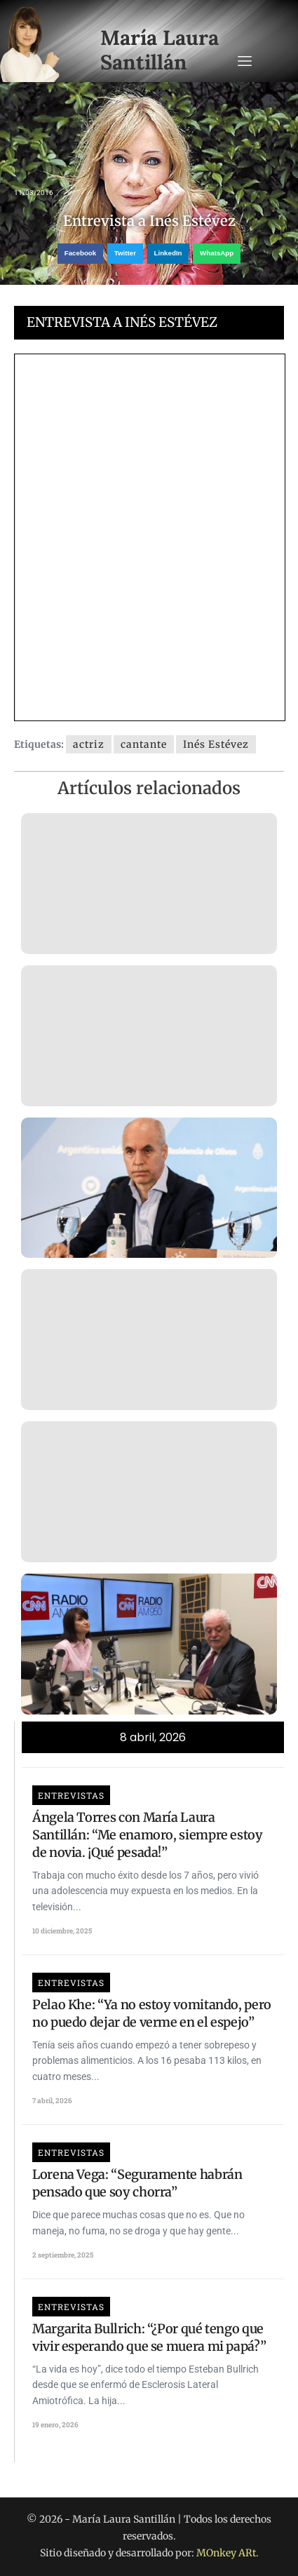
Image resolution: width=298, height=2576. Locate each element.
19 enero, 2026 (55, 2424)
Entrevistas (71, 1795)
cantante (144, 744)
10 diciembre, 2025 (62, 1931)
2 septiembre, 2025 (62, 2255)
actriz (88, 744)
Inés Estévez (216, 744)
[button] (80, 253)
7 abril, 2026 (52, 2100)
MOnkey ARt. (227, 2553)
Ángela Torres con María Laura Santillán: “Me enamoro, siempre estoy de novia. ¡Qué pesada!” (147, 1834)
